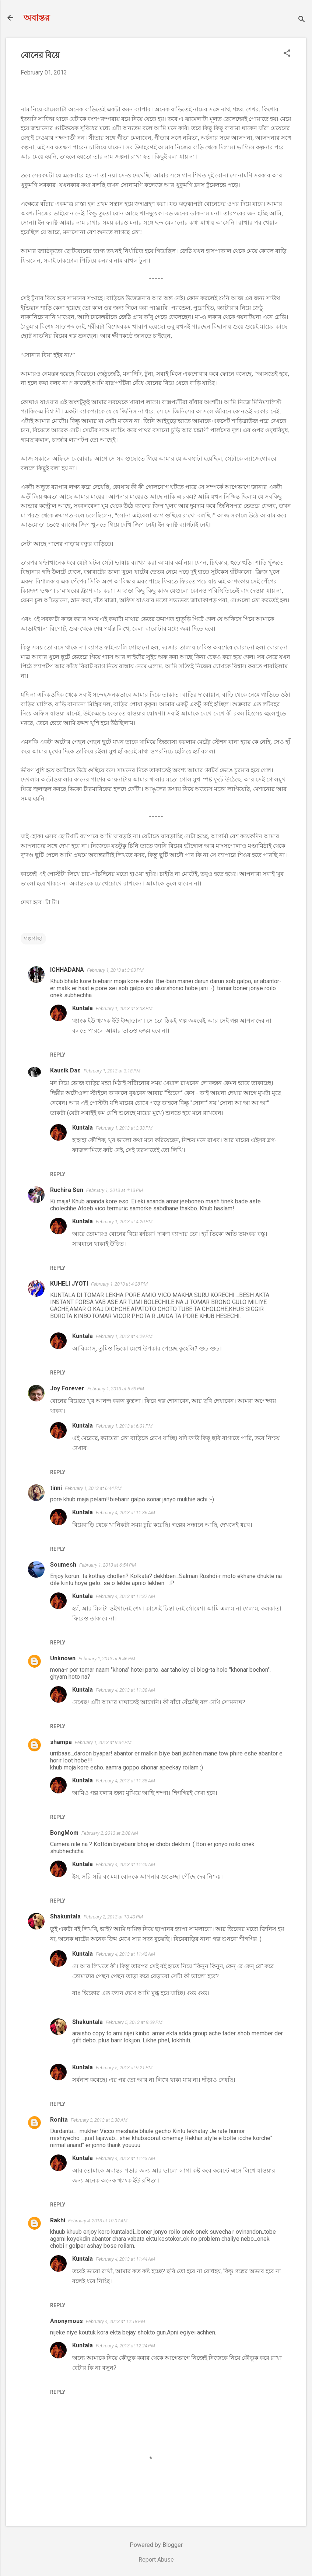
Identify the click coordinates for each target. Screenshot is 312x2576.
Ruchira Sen (66, 1189)
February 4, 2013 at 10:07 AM (97, 2220)
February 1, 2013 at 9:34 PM (103, 1742)
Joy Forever (67, 1388)
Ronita (59, 2119)
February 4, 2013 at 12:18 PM (115, 2321)
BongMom (64, 1832)
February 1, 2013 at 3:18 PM (112, 1071)
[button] (287, 54)
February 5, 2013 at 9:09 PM (134, 2022)
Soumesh (63, 1564)
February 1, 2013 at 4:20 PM (124, 1221)
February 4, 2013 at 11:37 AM (125, 1596)
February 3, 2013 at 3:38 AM (99, 2120)
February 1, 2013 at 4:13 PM (114, 1190)
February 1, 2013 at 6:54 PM (107, 1565)
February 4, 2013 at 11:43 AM (125, 2158)
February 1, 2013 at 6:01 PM (124, 1426)
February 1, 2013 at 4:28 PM (119, 1284)
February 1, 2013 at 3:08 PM (124, 1008)
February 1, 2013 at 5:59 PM (115, 1388)
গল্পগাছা (33, 938)
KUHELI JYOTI (69, 1283)
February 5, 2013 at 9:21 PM (124, 2067)
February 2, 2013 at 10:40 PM (113, 1917)
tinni (56, 1487)
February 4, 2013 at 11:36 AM (125, 1512)
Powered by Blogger (156, 2544)
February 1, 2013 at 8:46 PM (106, 1658)
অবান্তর (37, 18)
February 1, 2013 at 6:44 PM (93, 1488)
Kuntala (82, 1008)
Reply (57, 1055)
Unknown (63, 1658)
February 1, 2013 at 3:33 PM (124, 1128)
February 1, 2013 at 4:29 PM (124, 1336)
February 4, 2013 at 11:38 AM (125, 1690)
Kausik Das (65, 1070)
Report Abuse (156, 2559)
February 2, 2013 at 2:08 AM (109, 1833)
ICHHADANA (67, 969)
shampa (61, 1741)
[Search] (301, 20)
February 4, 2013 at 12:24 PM (125, 2345)
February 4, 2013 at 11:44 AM (125, 2259)
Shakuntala (65, 1916)
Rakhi (57, 2220)
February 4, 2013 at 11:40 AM (125, 1864)
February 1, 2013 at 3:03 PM (115, 970)
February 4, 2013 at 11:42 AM (125, 1954)
